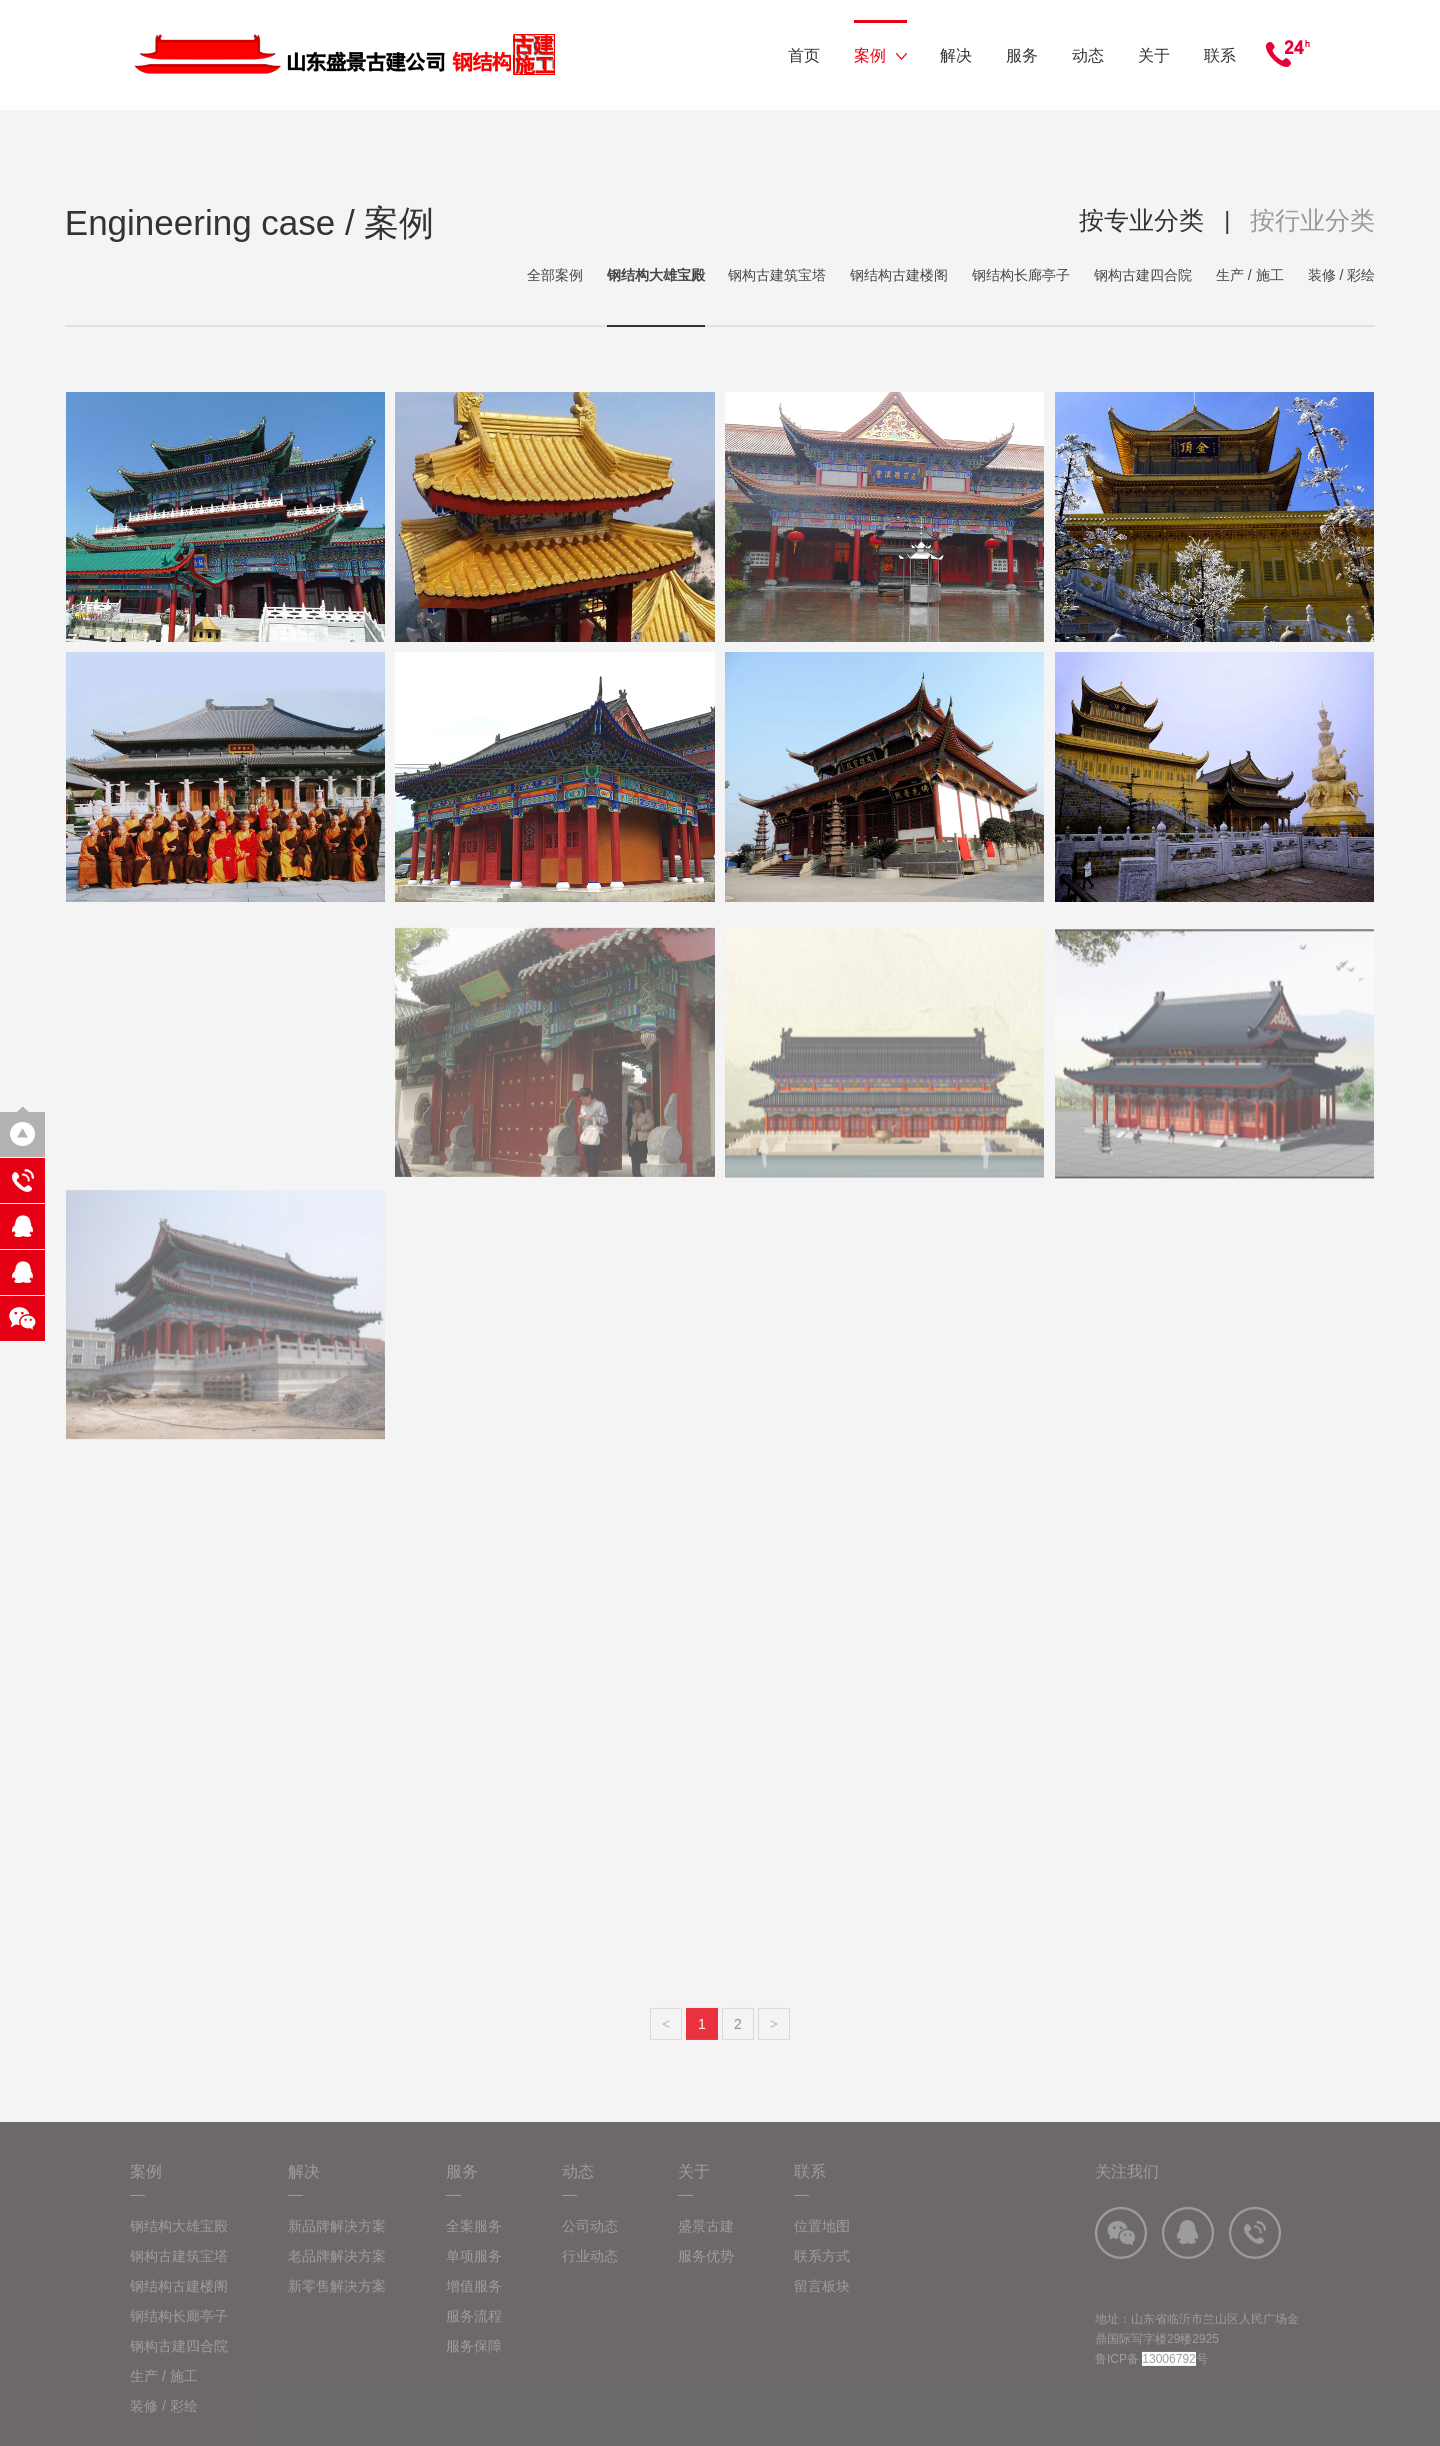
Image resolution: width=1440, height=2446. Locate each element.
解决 (956, 55)
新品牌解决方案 (337, 2244)
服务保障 (474, 2364)
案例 (880, 55)
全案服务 (474, 2244)
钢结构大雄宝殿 (656, 275)
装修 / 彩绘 (1342, 275)
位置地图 (822, 2244)
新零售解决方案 (337, 2304)
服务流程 (474, 2334)
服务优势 (706, 2274)
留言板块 (822, 2304)
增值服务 (474, 2304)
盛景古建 (706, 2244)
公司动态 (590, 2244)
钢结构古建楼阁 (899, 275)
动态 (1088, 55)
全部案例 (555, 275)
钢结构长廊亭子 (1021, 275)
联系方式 (822, 2274)
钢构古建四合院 (1143, 275)
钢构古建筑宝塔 (777, 275)
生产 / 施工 (1250, 275)
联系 (1220, 55)
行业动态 (590, 2274)
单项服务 (474, 2274)
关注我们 (1127, 2189)
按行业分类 (1312, 220)
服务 (1022, 55)
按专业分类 (1141, 220)
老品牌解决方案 (337, 2274)
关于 (1154, 55)
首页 (804, 55)
